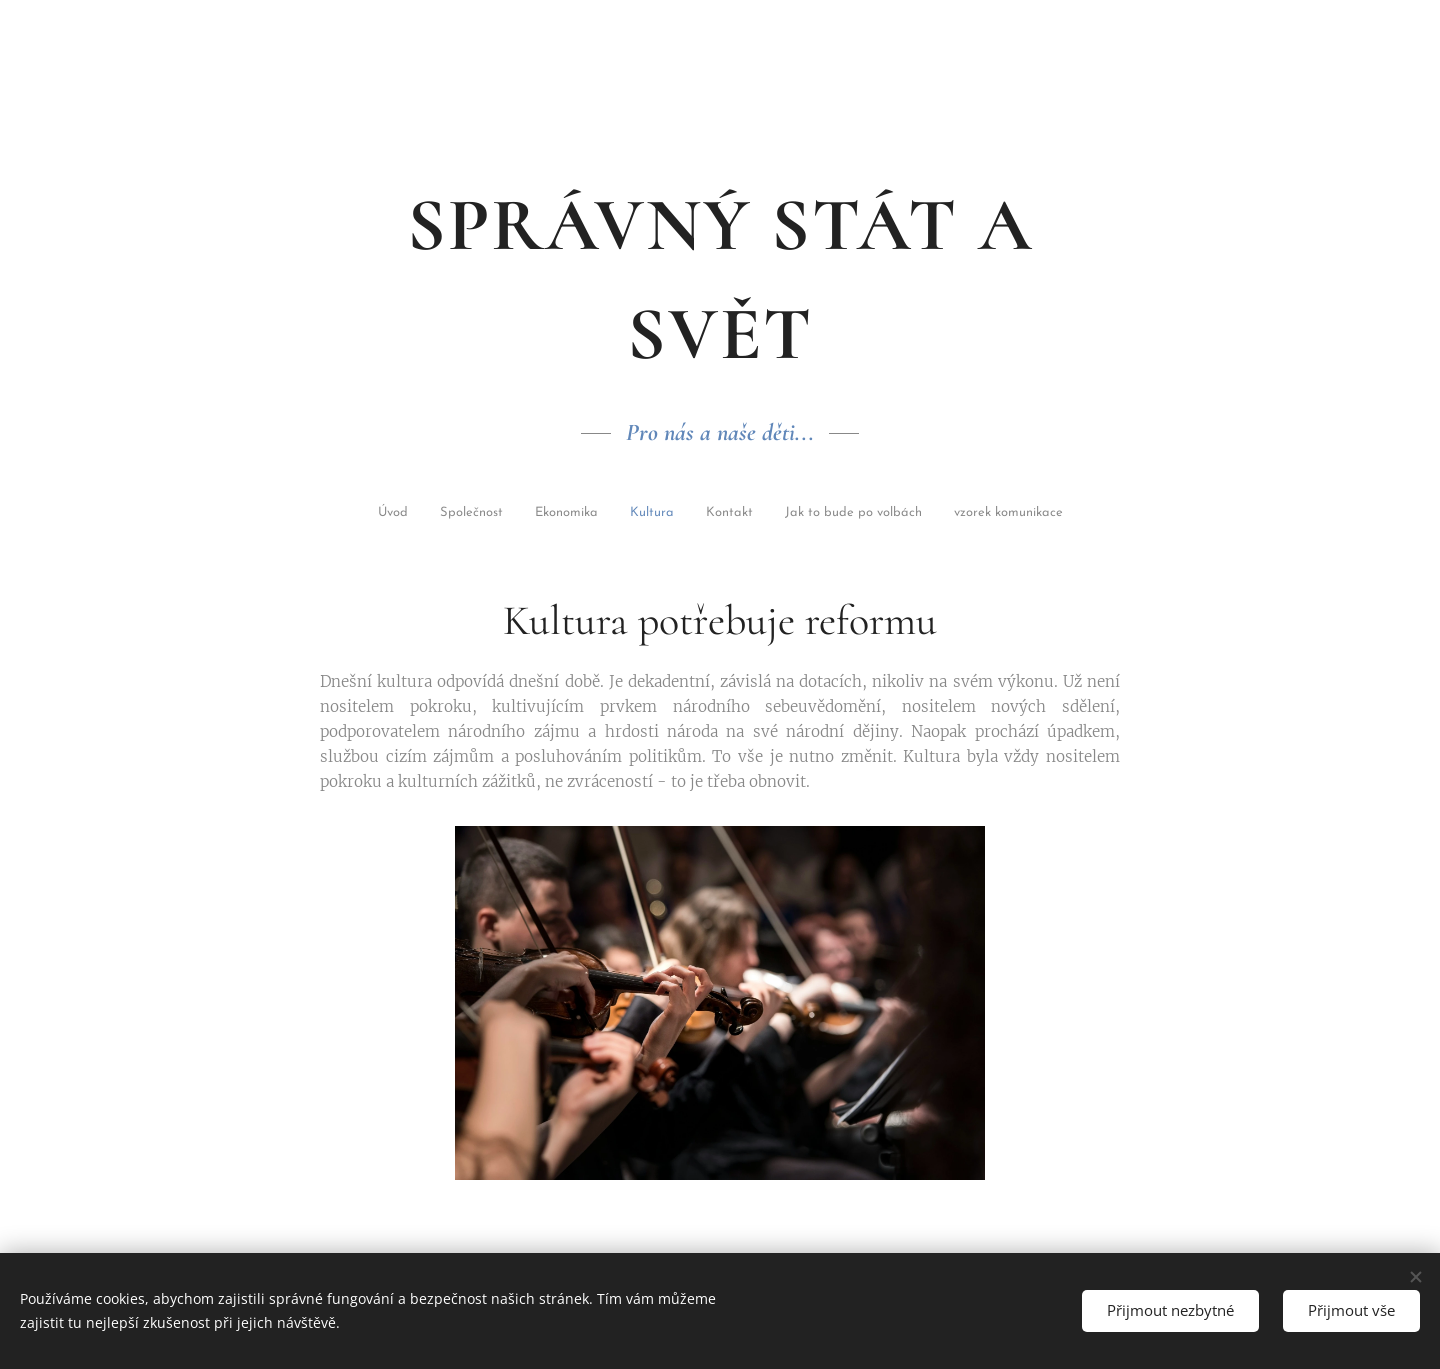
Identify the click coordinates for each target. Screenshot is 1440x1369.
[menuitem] (413, 514)
